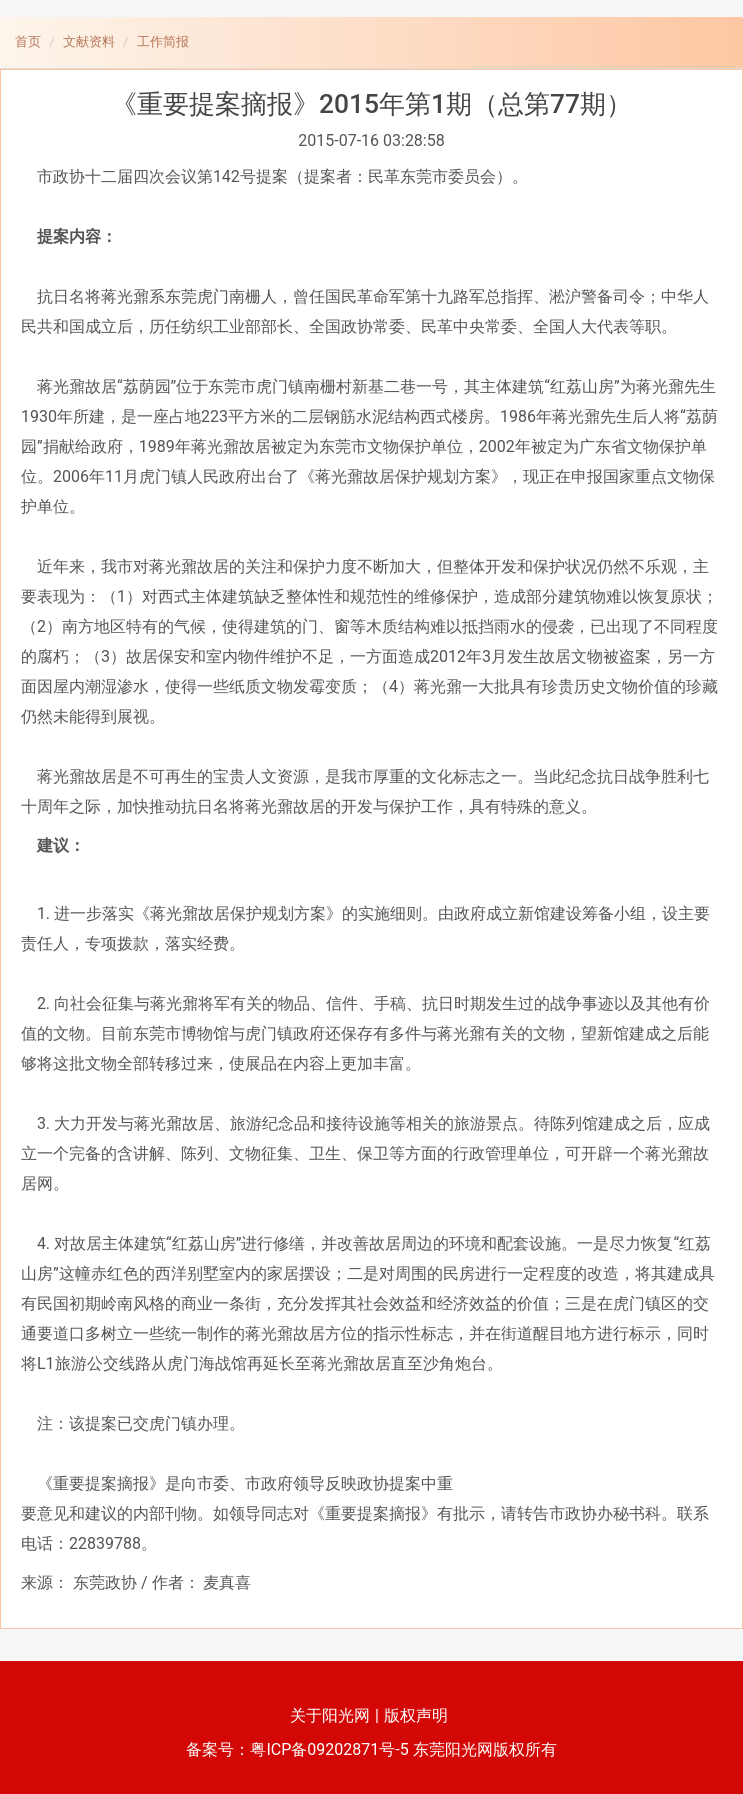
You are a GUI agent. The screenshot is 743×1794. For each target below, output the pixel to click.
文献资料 (89, 41)
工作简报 (163, 41)
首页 (28, 41)
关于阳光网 (330, 1715)
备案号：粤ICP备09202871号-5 (297, 1749)
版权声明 (416, 1715)
